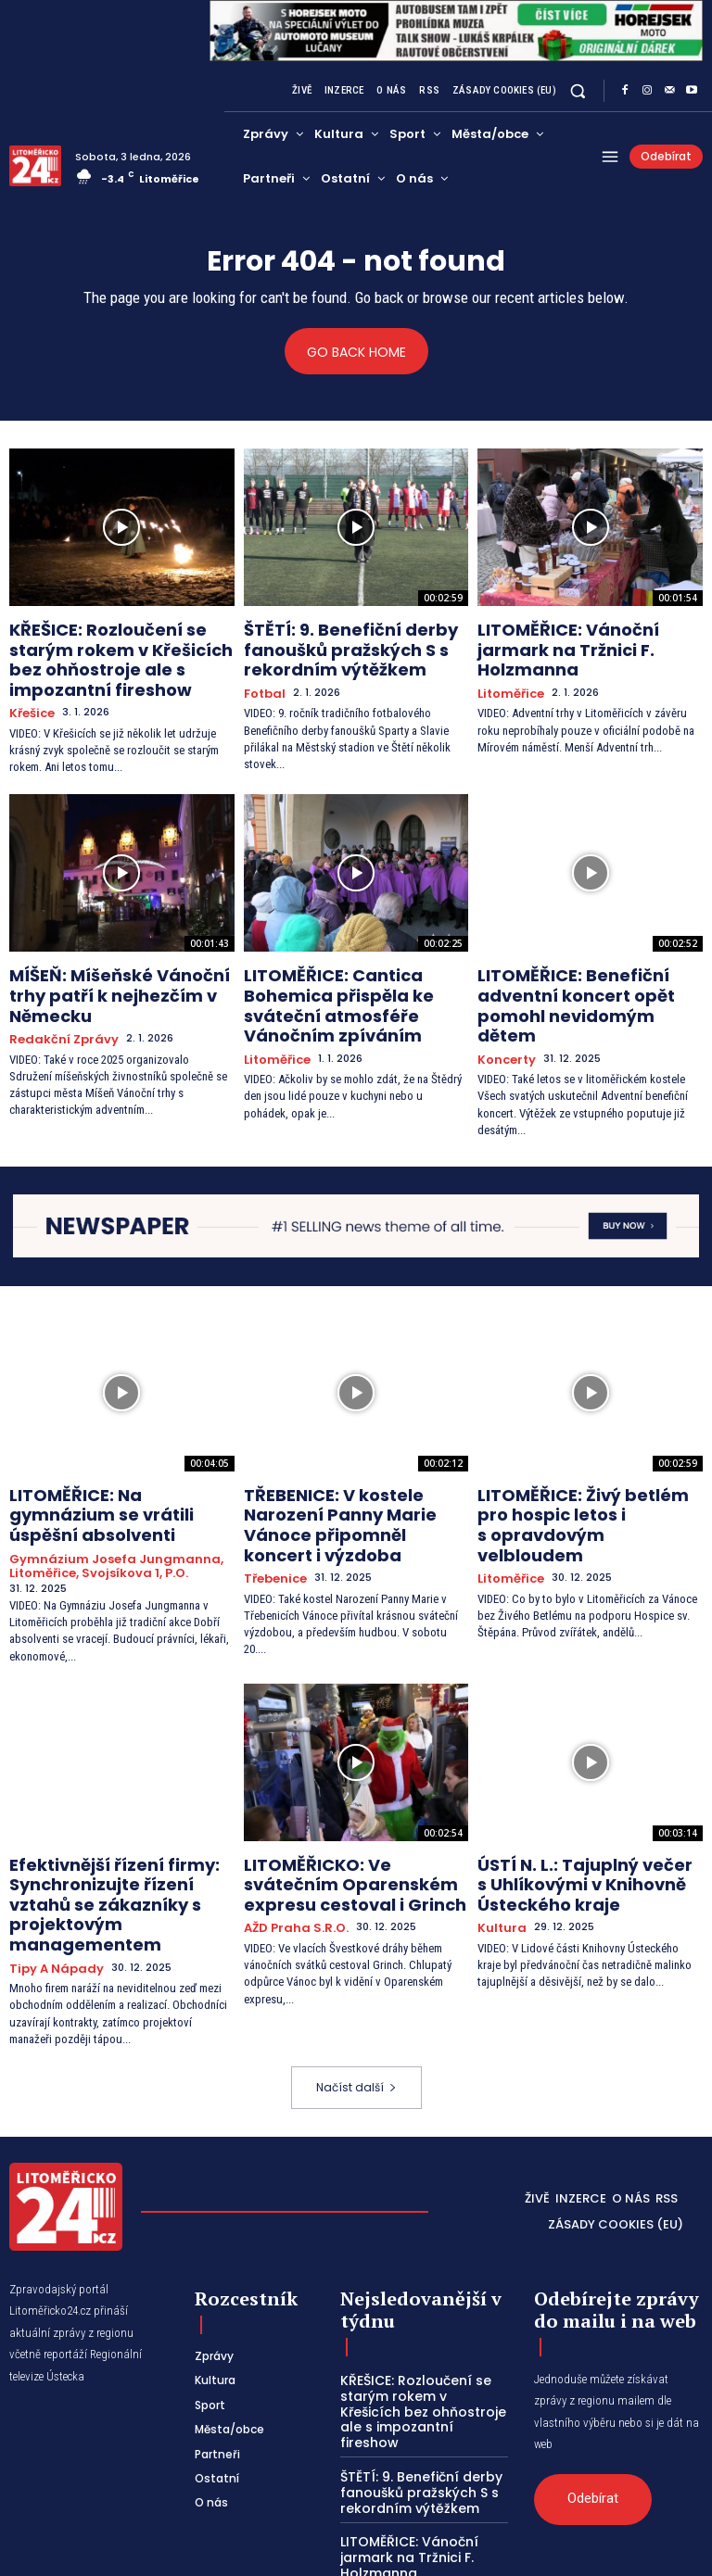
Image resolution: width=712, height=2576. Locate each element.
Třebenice (272, 1491)
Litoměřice (506, 665)
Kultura (498, 1828)
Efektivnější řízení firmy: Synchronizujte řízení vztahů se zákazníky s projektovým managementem (121, 1798)
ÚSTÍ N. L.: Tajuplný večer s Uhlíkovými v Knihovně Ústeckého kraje (569, 1791)
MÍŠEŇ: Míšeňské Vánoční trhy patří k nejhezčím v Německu (114, 963)
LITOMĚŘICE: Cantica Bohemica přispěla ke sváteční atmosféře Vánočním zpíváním (354, 971)
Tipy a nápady (49, 1843)
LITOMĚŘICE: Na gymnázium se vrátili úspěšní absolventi (115, 1448)
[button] (578, 91)
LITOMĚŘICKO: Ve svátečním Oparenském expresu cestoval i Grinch (353, 1791)
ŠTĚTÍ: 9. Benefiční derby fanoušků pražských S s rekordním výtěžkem (331, 644)
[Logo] (35, 165)
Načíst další (356, 1960)
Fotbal (262, 681)
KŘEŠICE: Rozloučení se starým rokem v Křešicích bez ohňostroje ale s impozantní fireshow (115, 651)
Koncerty (503, 1008)
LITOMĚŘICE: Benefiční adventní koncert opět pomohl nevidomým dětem (589, 971)
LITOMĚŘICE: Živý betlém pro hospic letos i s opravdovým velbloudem (576, 1456)
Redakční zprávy (56, 992)
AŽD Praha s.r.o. (289, 1828)
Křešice (29, 695)
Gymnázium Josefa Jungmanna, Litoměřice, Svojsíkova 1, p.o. (102, 1482)
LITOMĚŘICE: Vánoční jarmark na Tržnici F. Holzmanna (579, 636)
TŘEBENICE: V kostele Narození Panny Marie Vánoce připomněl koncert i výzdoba (354, 1456)
